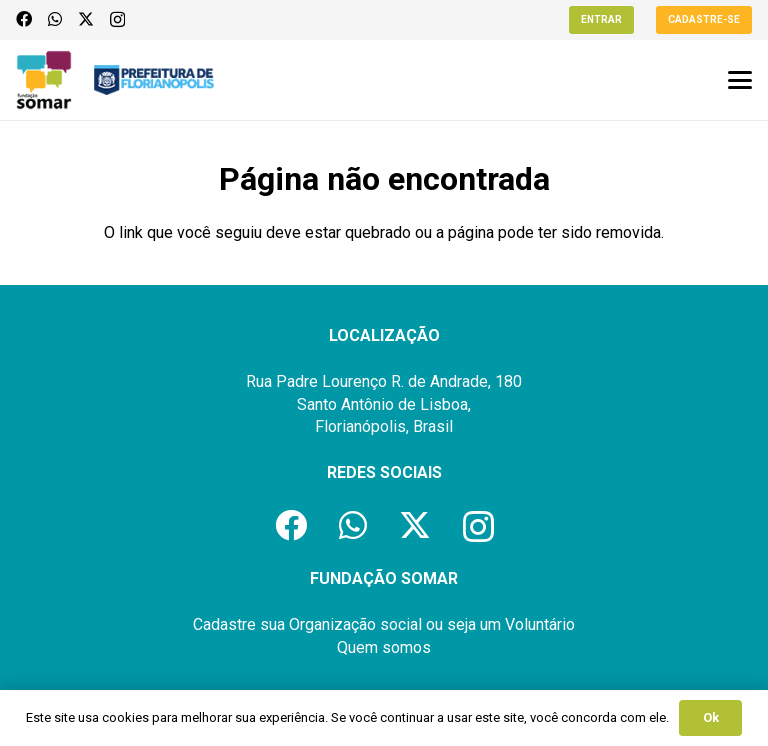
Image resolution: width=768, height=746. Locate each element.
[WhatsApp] (55, 19)
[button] (740, 80)
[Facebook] (24, 19)
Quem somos (384, 647)
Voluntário (540, 624)
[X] (86, 19)
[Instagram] (117, 20)
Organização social (355, 624)
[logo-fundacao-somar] (44, 80)
